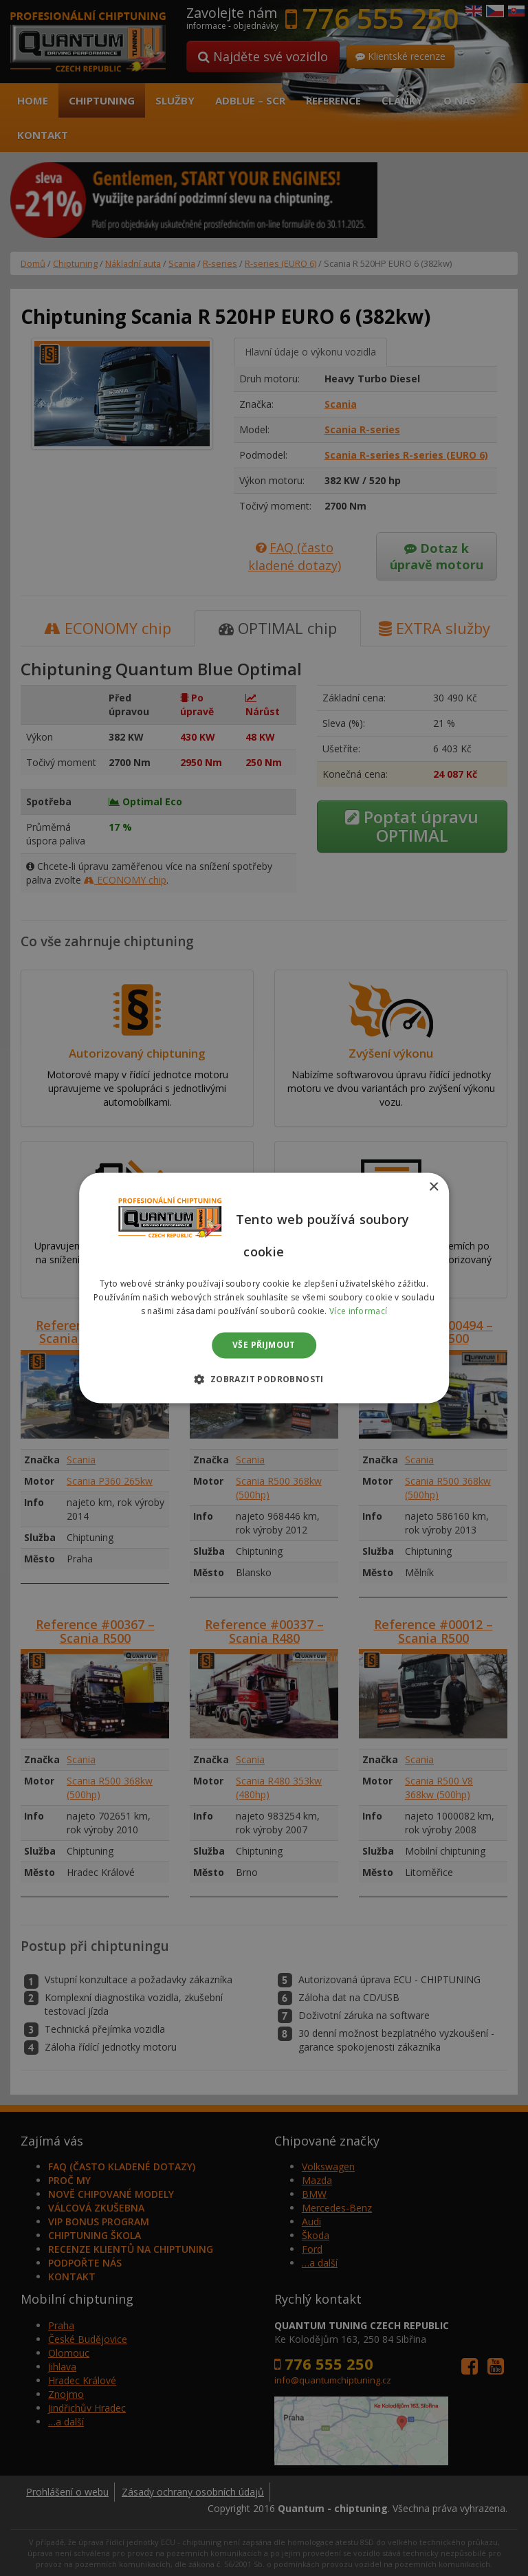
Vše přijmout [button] (264, 1345)
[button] (263, 1379)
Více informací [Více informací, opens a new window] (358, 1311)
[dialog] (264, 1288)
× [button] (433, 1187)
